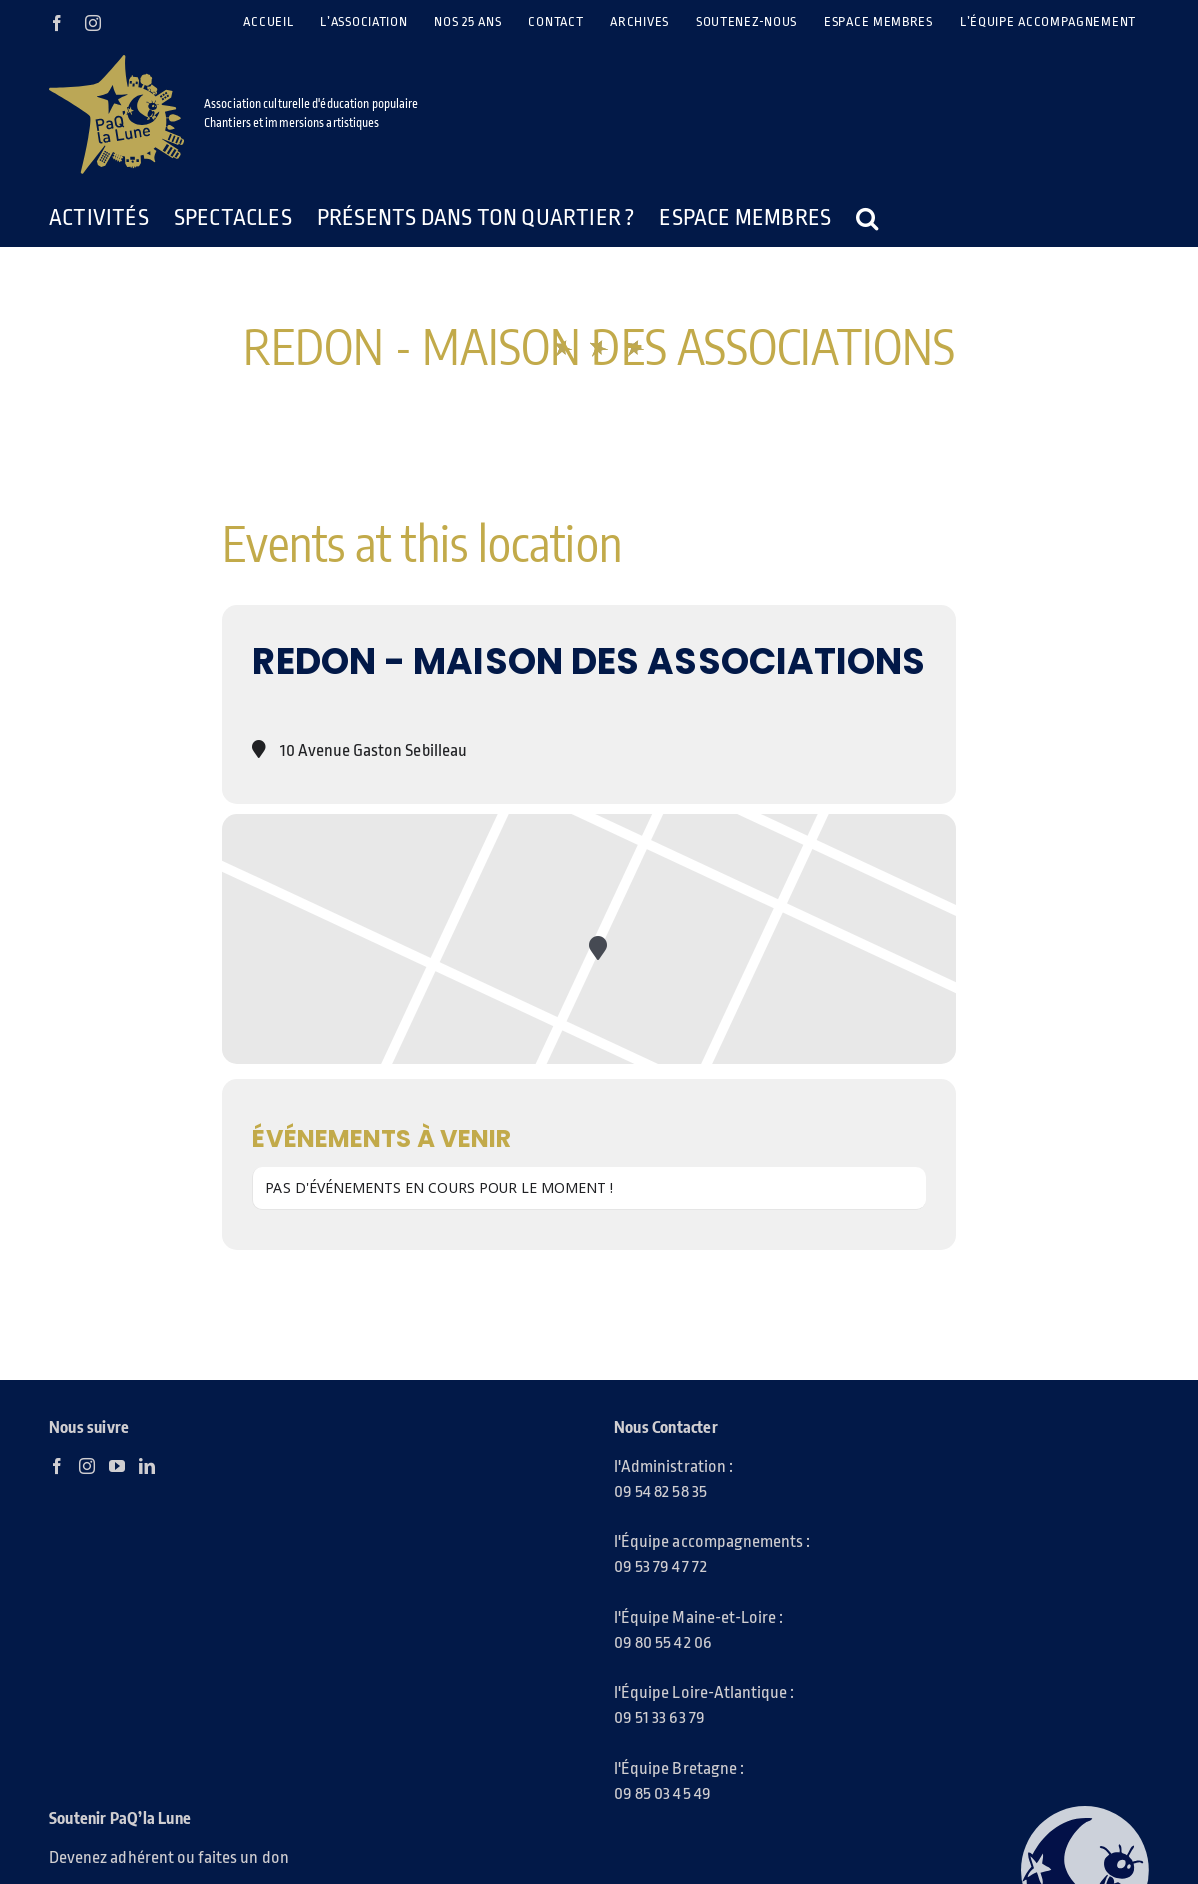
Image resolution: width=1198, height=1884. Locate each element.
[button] (867, 218)
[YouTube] (117, 1466)
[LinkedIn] (147, 1466)
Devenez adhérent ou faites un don (169, 1857)
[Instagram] (87, 1466)
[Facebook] (57, 1466)
